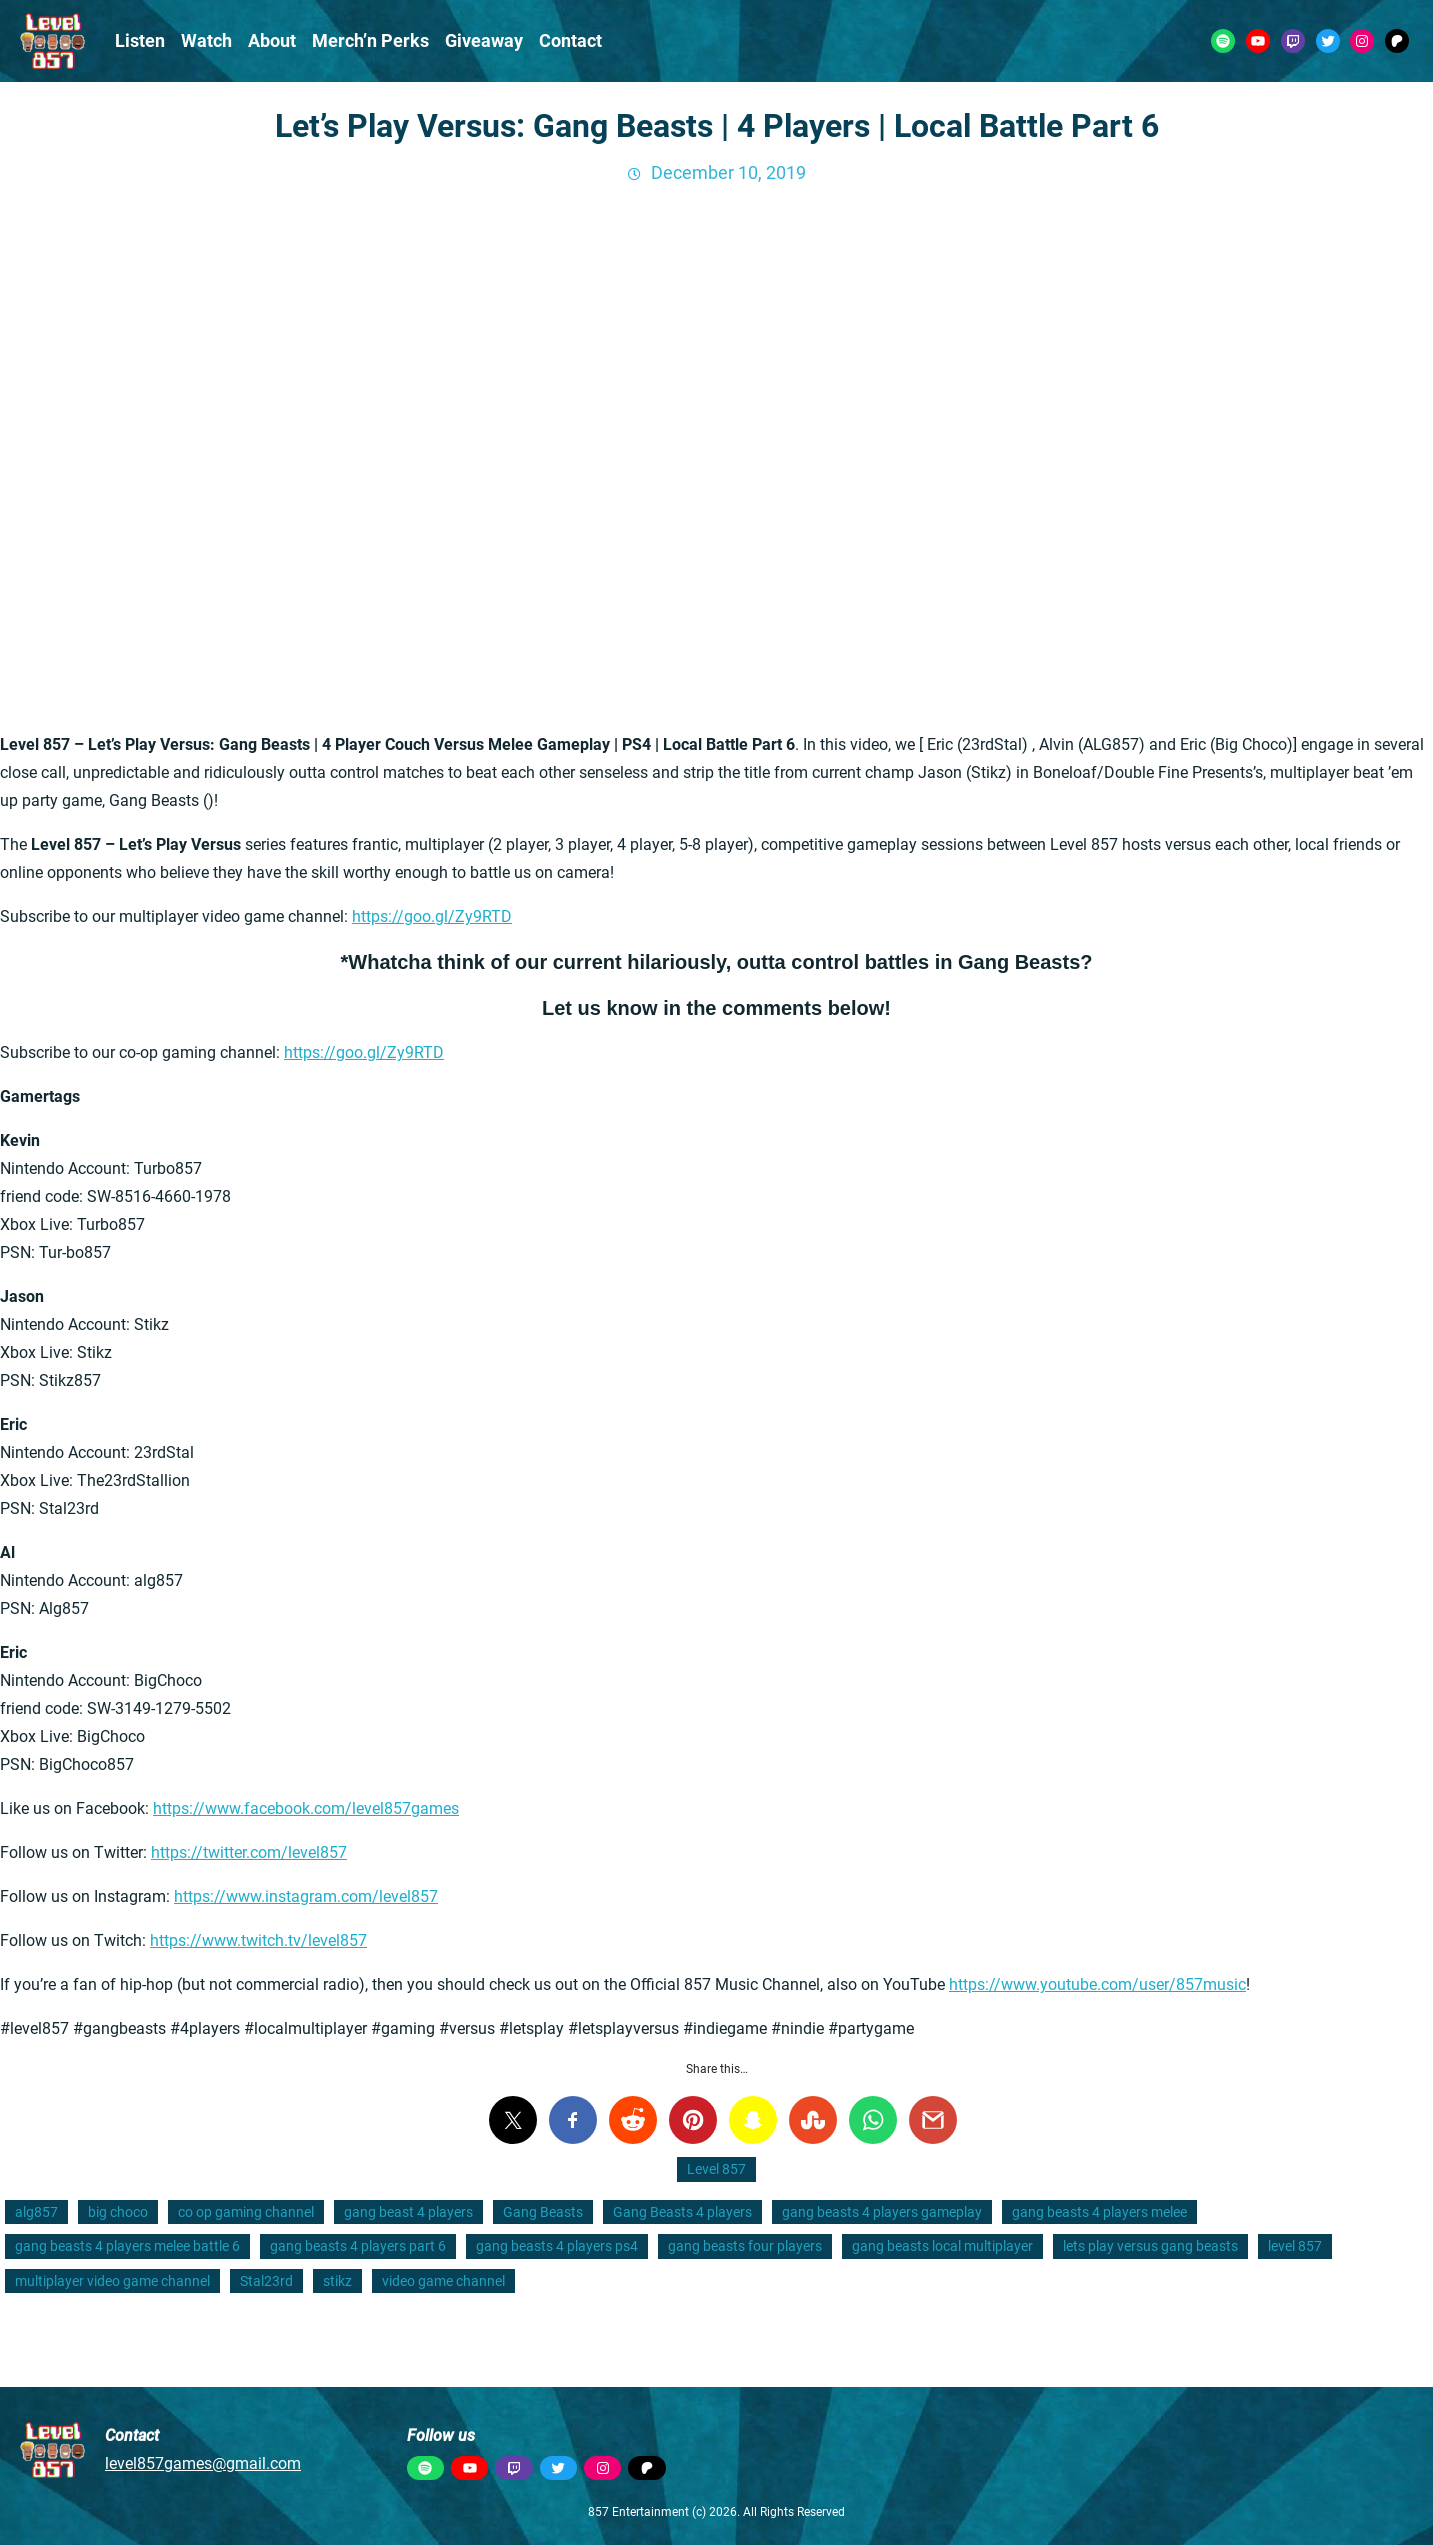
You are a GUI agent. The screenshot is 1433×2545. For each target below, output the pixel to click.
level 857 (1295, 2246)
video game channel (443, 2281)
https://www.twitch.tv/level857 (258, 1940)
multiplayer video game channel (112, 2281)
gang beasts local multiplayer (942, 2246)
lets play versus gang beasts (1150, 2246)
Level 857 (716, 2169)
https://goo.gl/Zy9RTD (432, 916)
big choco (118, 2212)
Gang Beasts (543, 2212)
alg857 (36, 2212)
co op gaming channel (246, 2212)
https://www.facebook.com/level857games (306, 1808)
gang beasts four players (745, 2246)
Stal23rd (266, 2281)
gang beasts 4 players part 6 (358, 2246)
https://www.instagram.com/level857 (306, 1896)
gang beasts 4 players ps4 (557, 2246)
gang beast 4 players (408, 2212)
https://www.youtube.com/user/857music (1097, 1984)
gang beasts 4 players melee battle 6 (127, 2246)
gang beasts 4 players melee (1099, 2212)
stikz (337, 2281)
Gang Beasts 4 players (682, 2212)
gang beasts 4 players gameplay (882, 2212)
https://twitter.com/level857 (249, 1852)
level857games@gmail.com (203, 2463)
